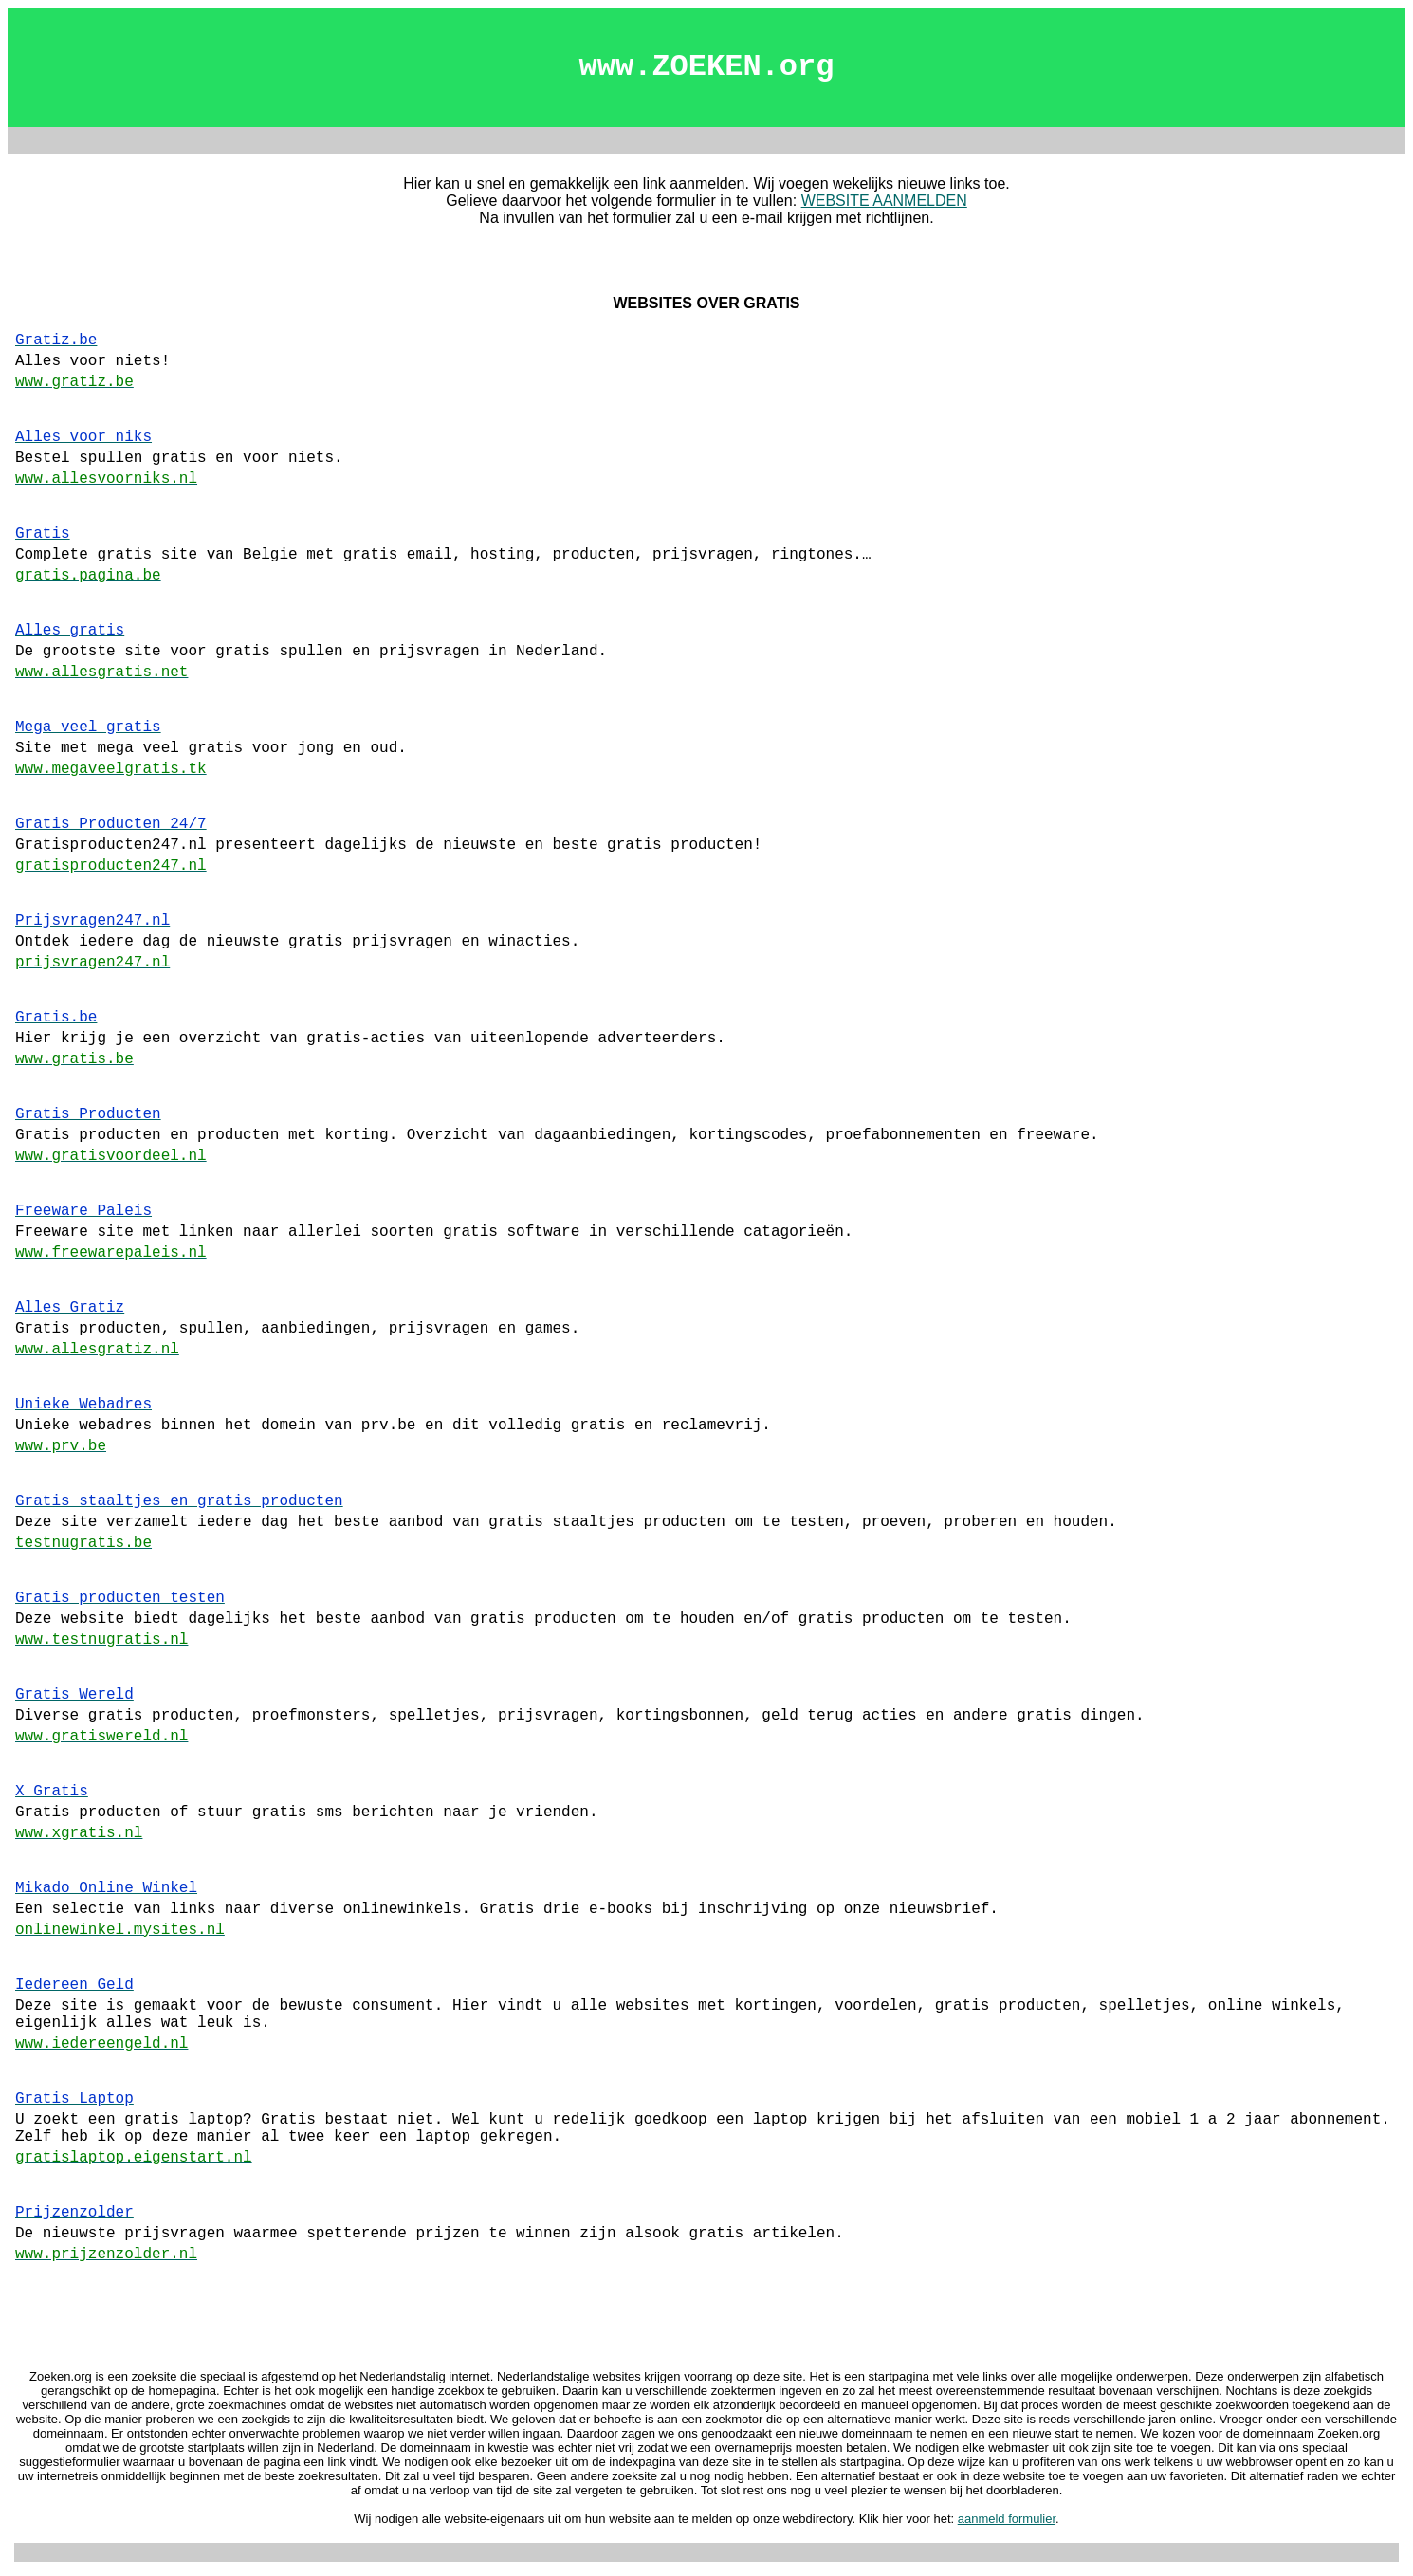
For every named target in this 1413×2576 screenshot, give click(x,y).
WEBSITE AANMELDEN (884, 201)
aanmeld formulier (1006, 2519)
